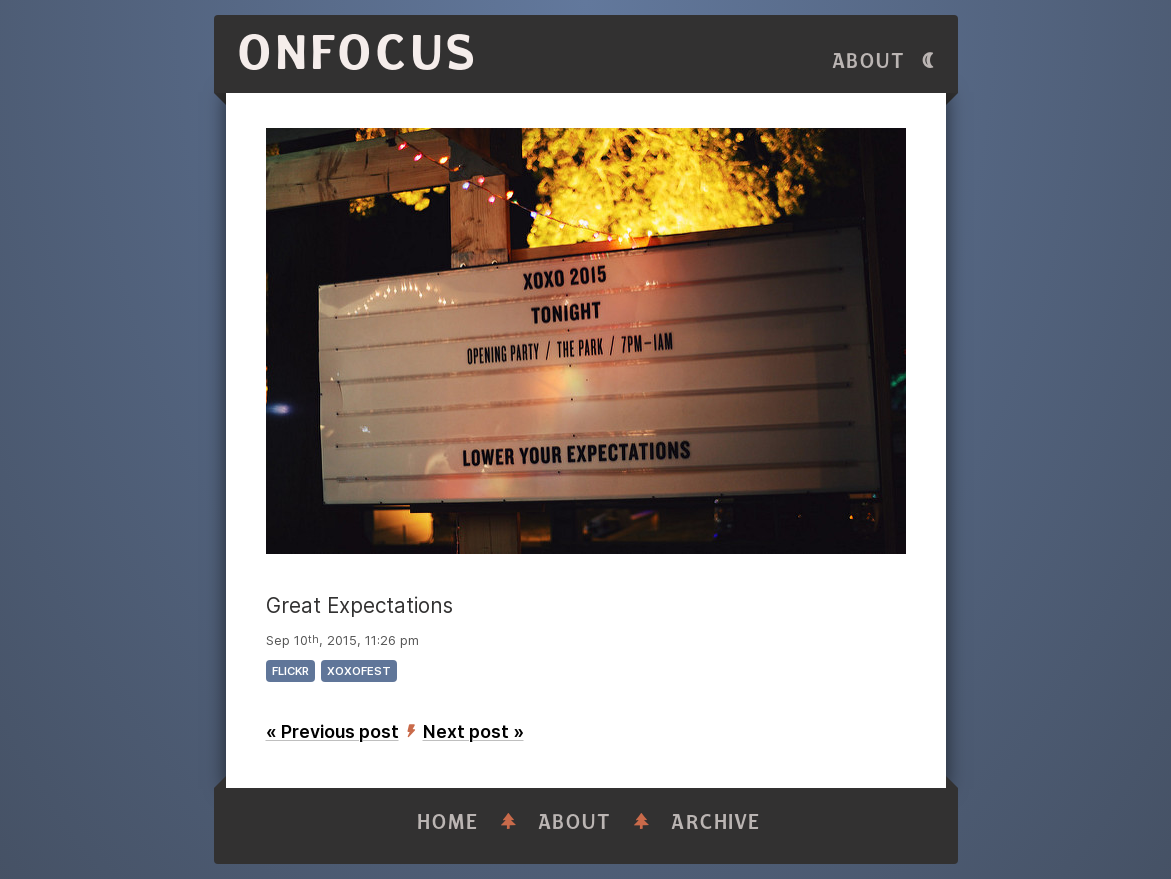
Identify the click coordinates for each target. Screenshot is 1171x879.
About (869, 61)
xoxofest (359, 671)
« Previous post (332, 731)
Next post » (473, 731)
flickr (290, 671)
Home (448, 822)
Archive (716, 822)
